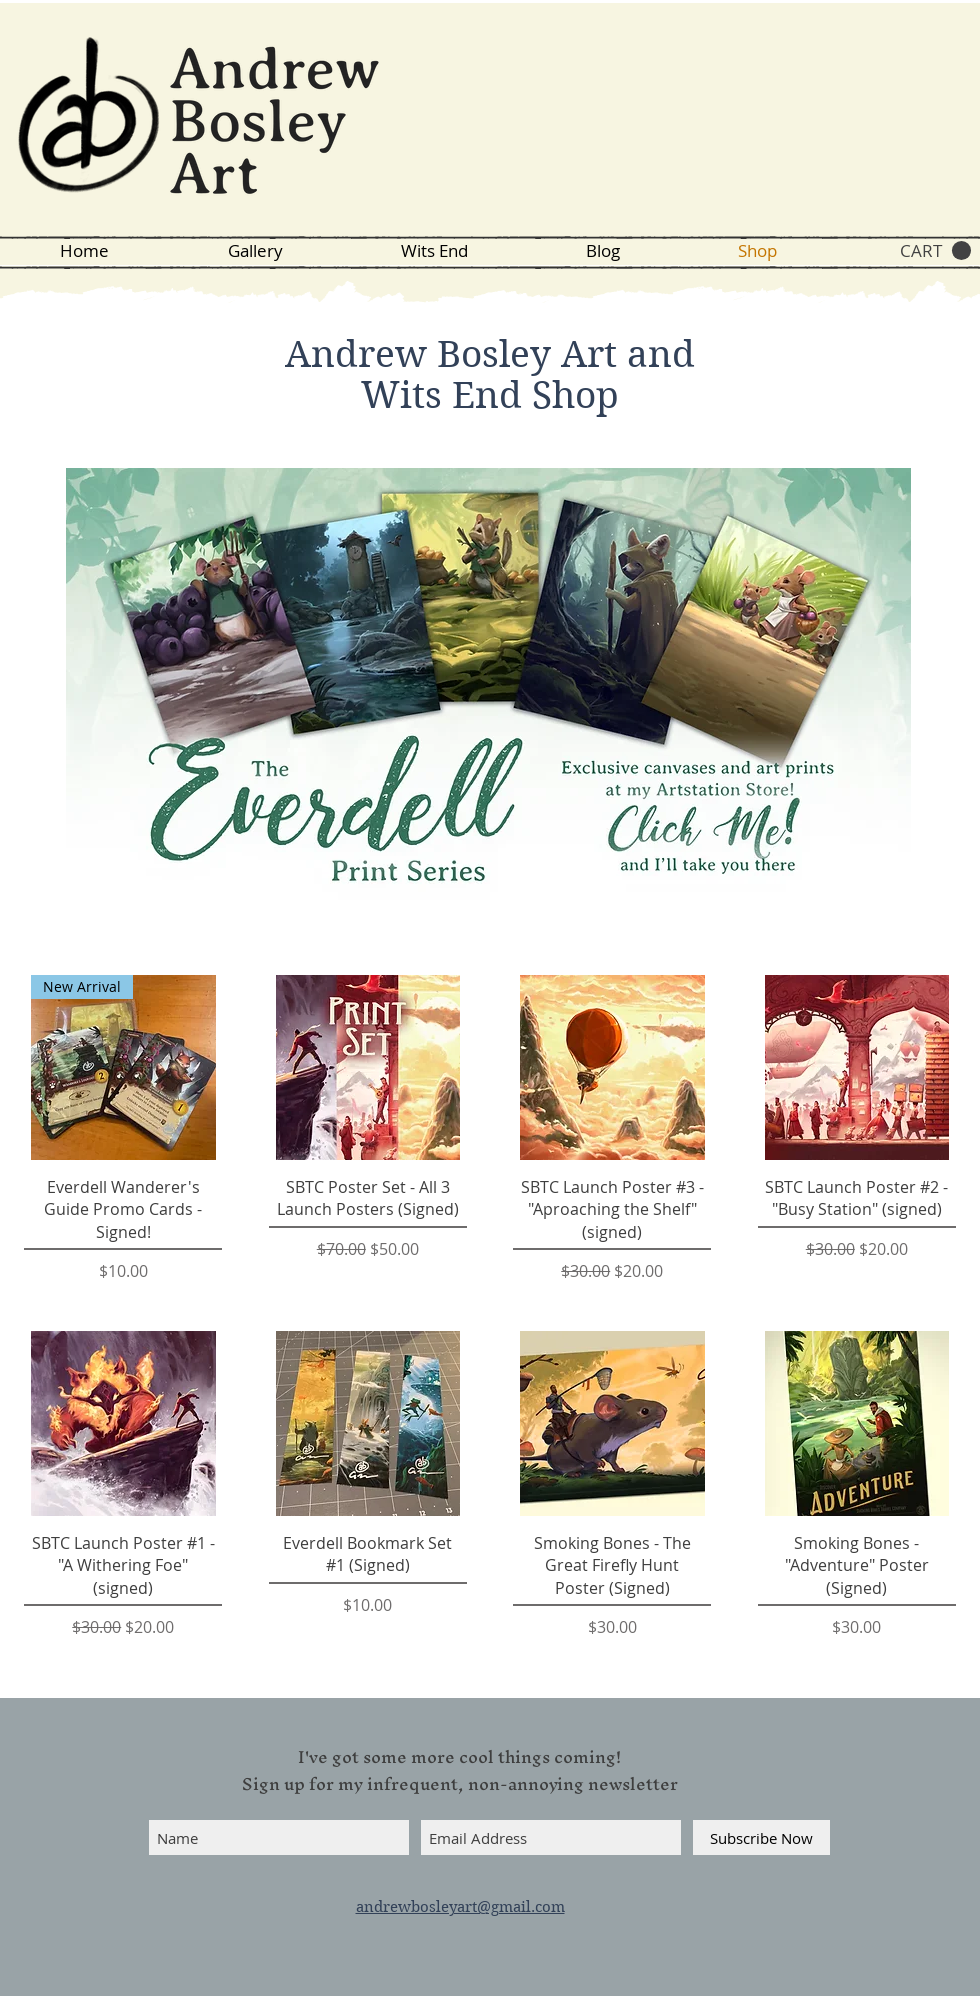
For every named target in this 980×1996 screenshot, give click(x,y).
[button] (935, 251)
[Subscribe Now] (761, 1837)
